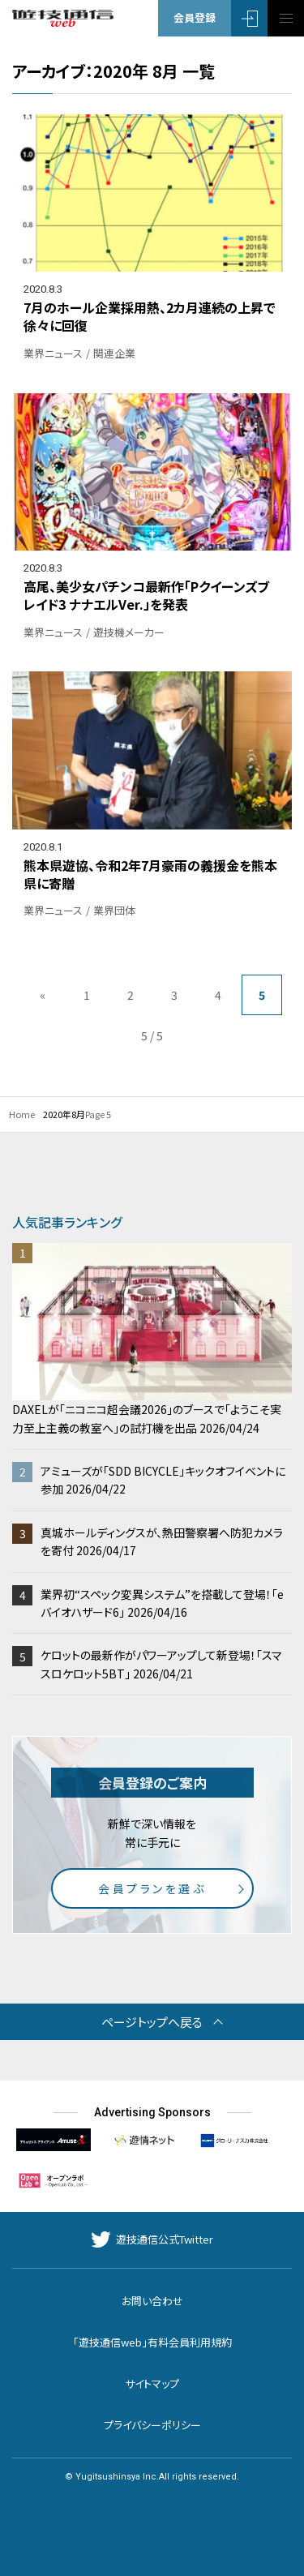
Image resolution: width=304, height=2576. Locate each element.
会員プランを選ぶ (152, 1888)
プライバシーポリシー (152, 2424)
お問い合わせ (152, 2300)
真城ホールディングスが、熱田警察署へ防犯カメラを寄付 (162, 1541)
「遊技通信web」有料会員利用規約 (152, 2342)
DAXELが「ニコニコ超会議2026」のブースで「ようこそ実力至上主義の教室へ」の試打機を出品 (152, 1339)
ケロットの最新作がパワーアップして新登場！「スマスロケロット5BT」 (161, 1664)
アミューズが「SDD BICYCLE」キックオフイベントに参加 (163, 1480)
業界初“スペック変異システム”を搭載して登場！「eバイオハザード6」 (162, 1603)
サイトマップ (152, 2383)
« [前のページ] (42, 995)
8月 (78, 1114)
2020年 (57, 1114)
